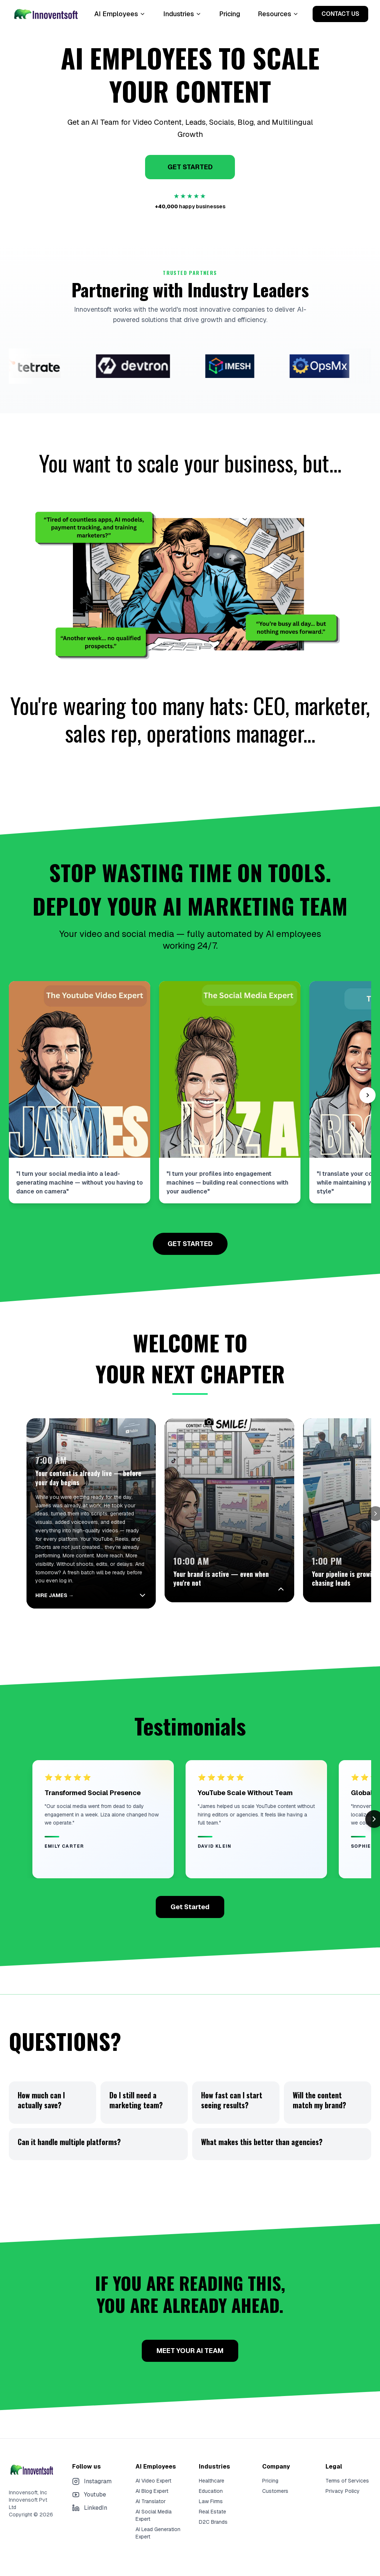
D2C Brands (213, 2516)
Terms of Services (347, 2475)
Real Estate (212, 2506)
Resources (278, 14)
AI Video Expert (153, 2475)
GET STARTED (190, 167)
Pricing (229, 14)
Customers (275, 2485)
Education (211, 2485)
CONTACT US (340, 14)
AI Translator (151, 2495)
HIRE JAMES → (54, 1589)
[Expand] (304, 1589)
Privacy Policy (343, 2485)
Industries (182, 14)
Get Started (190, 1901)
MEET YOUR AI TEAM (190, 2345)
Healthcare (211, 2475)
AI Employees (119, 14)
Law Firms (211, 2495)
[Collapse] (154, 1589)
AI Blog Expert (152, 2485)
